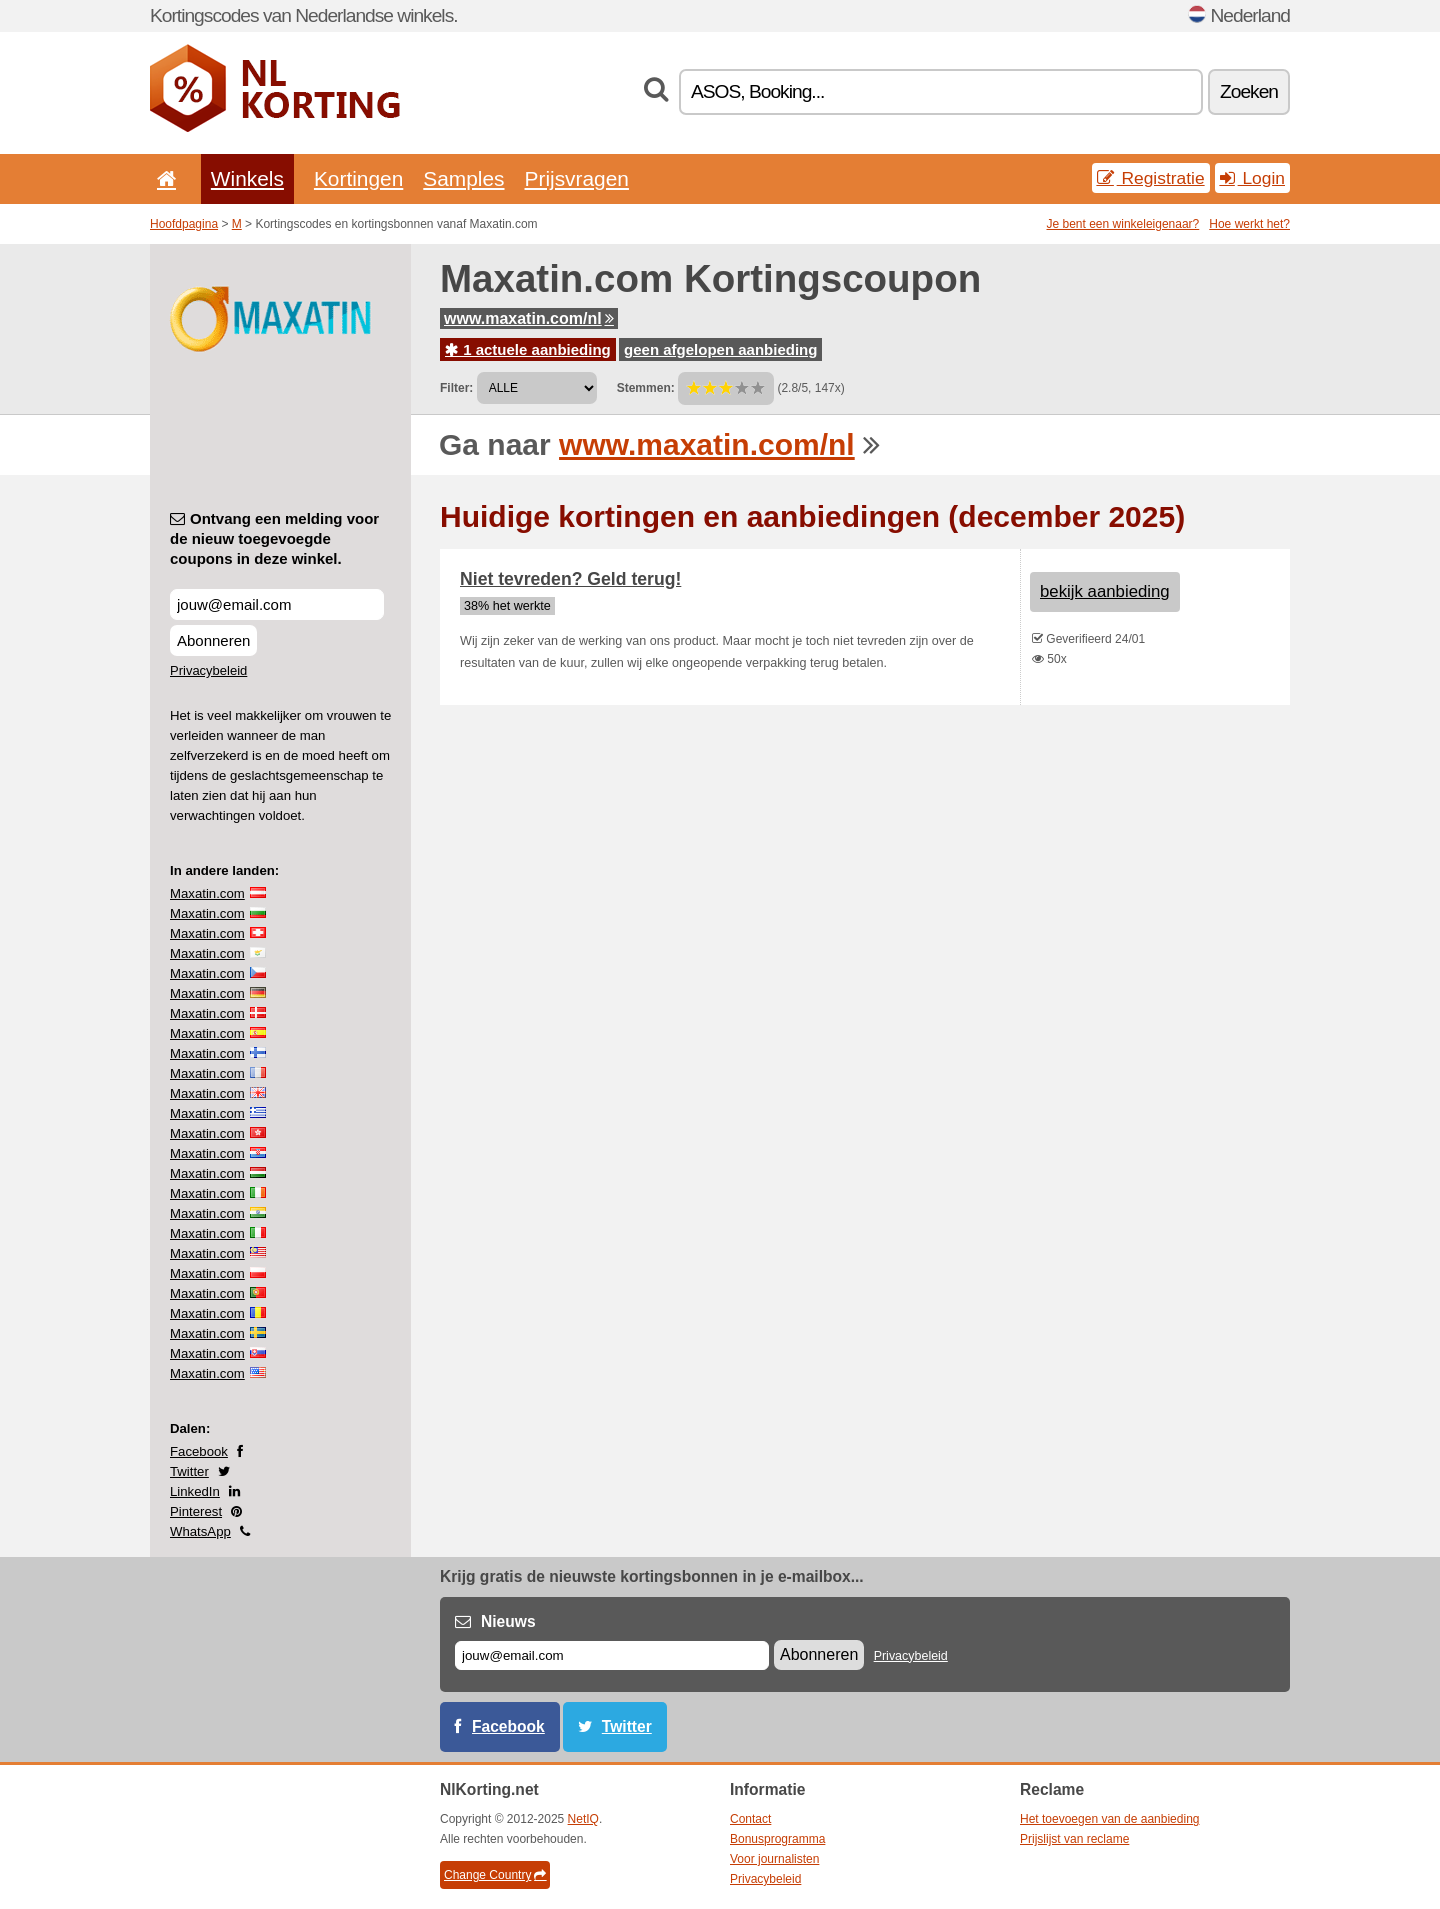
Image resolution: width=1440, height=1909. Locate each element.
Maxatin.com (207, 893)
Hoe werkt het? (1249, 224)
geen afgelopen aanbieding (720, 349)
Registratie (1151, 178)
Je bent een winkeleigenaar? (1123, 224)
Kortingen (358, 178)
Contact (750, 1819)
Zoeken (1249, 91)
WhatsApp (200, 1531)
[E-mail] (612, 1655)
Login (1252, 178)
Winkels (247, 178)
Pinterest (196, 1511)
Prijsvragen (577, 178)
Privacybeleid (208, 670)
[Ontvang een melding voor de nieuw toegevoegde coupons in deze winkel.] (277, 604)
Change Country (495, 1875)
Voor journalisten (774, 1859)
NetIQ (583, 1819)
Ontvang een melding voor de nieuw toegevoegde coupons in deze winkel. (274, 538)
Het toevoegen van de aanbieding (1109, 1819)
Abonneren (213, 640)
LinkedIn (195, 1491)
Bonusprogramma (777, 1839)
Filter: (456, 388)
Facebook (199, 1451)
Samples (463, 178)
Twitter (189, 1471)
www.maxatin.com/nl (529, 318)
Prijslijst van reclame (1074, 1839)
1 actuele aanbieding (528, 349)
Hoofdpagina (184, 224)
